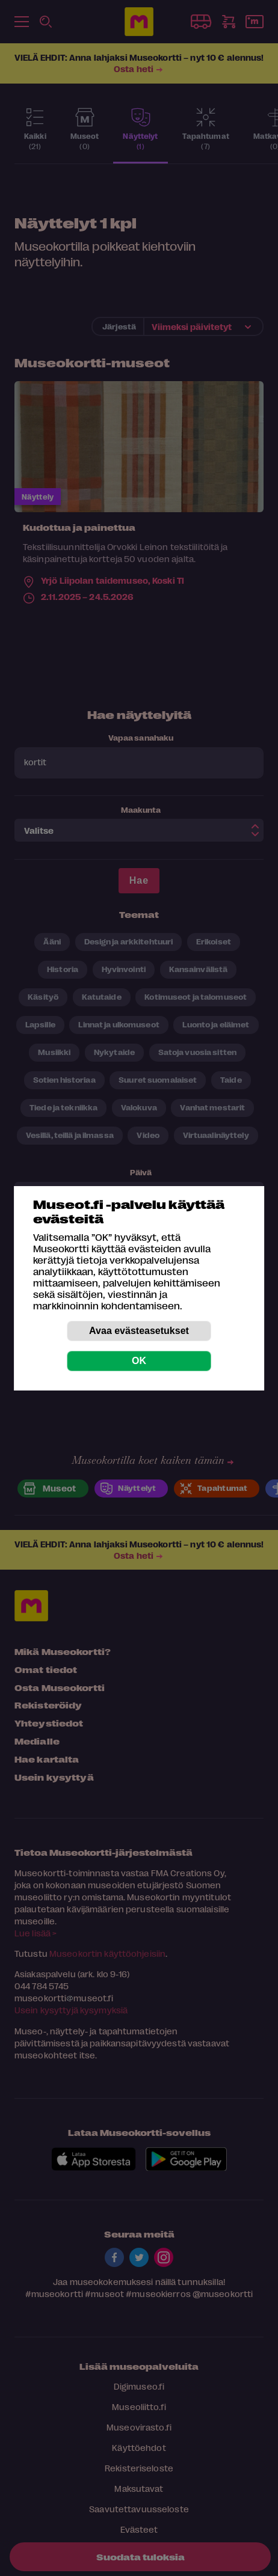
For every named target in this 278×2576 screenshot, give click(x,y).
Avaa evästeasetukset (139, 1331)
